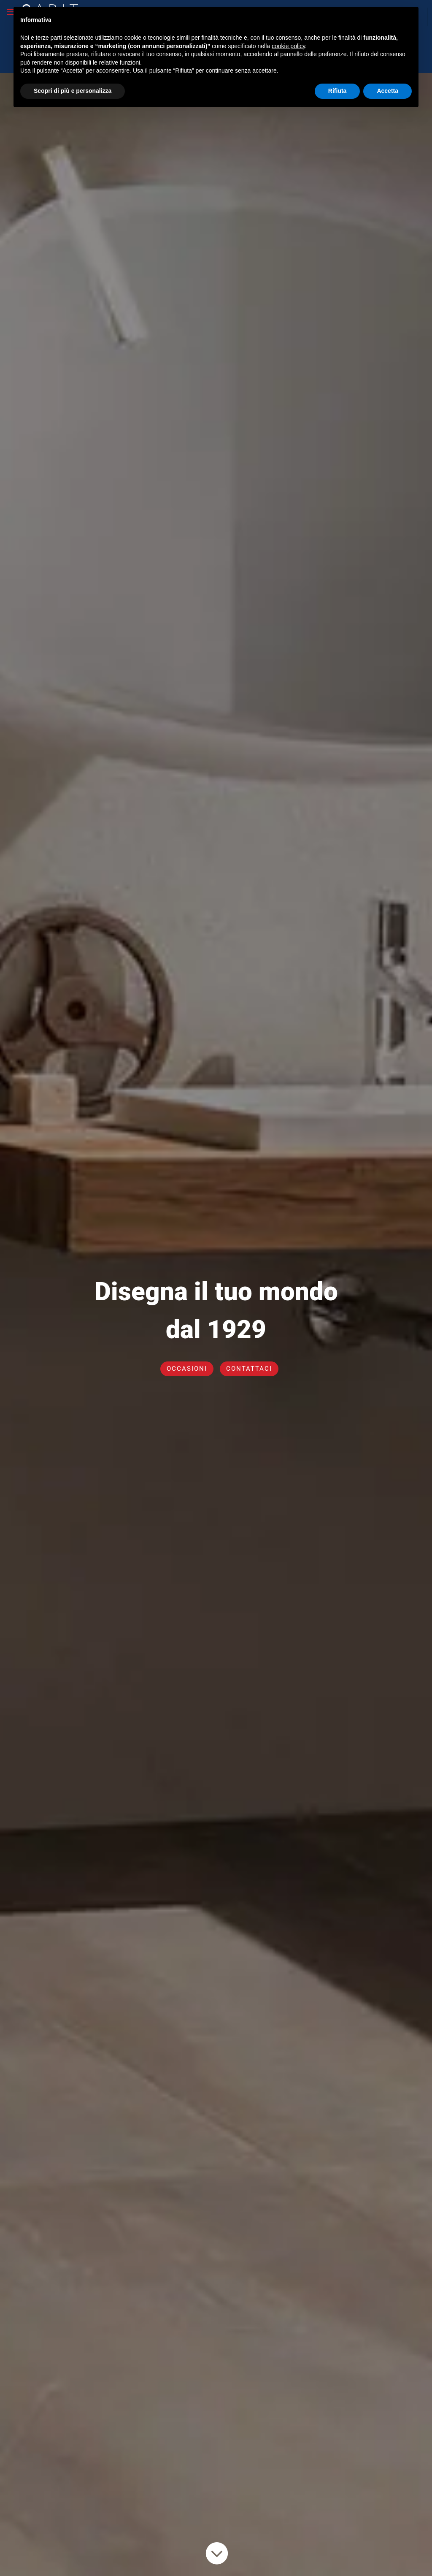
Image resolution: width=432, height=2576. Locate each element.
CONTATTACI (249, 1368)
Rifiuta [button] (337, 76)
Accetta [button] (387, 76)
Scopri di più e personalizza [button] (72, 76)
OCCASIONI (187, 1368)
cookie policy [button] (288, 32)
